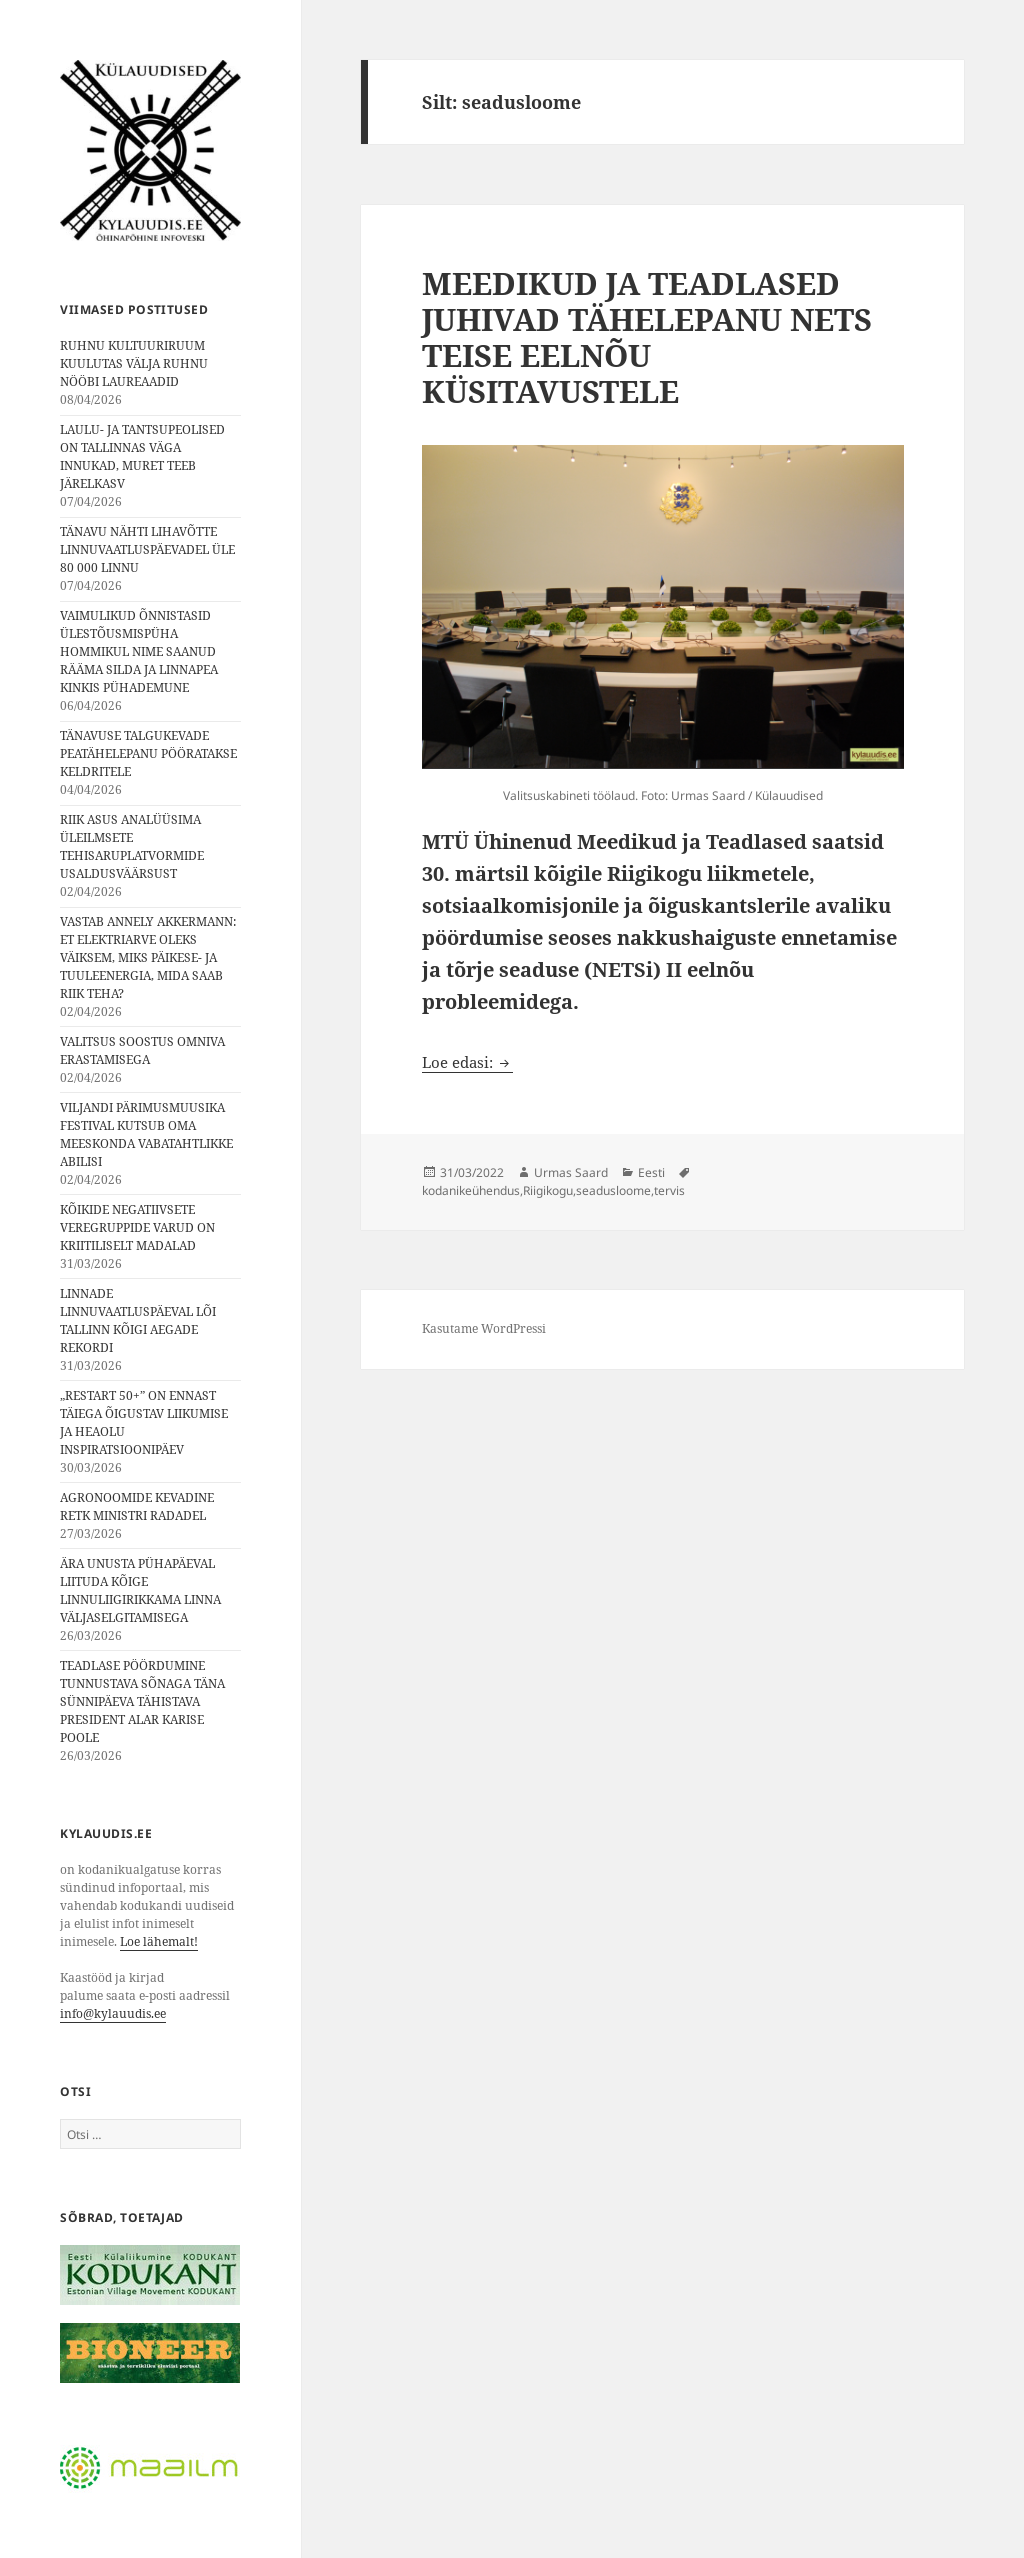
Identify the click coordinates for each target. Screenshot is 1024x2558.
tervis (669, 1190)
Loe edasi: (467, 1062)
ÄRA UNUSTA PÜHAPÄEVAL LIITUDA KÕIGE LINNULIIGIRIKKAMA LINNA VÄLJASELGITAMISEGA (140, 1590)
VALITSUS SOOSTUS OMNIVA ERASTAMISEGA (142, 1050)
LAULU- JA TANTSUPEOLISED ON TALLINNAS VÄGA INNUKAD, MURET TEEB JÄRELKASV (142, 456)
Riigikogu (548, 1190)
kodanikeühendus (471, 1190)
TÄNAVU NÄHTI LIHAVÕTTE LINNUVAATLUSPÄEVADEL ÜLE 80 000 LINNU (147, 549)
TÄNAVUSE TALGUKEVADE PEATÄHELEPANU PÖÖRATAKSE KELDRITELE (148, 753)
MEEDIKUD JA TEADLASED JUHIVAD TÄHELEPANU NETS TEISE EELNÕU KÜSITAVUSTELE (647, 337)
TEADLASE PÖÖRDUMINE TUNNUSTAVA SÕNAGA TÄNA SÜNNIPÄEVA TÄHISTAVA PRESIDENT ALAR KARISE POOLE (142, 1701)
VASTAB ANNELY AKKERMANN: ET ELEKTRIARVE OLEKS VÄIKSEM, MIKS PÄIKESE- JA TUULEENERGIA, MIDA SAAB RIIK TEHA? (148, 957)
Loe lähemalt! (159, 1941)
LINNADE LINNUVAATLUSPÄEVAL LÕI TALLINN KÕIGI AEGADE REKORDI (138, 1320)
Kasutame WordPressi (484, 1328)
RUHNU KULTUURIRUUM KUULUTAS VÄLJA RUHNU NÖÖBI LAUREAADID (134, 363)
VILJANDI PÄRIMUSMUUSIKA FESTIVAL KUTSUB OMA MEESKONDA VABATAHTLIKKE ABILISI (146, 1134)
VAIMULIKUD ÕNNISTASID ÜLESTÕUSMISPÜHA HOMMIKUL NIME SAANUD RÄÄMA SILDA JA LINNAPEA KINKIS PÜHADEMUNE (139, 651)
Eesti (651, 1172)
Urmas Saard (571, 1172)
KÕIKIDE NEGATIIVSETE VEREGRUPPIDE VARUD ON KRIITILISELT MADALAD (137, 1227)
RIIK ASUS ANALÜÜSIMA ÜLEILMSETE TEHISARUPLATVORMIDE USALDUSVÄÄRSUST (132, 846)
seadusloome (613, 1190)
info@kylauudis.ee (113, 2013)
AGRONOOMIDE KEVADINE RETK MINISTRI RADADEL (137, 1506)
